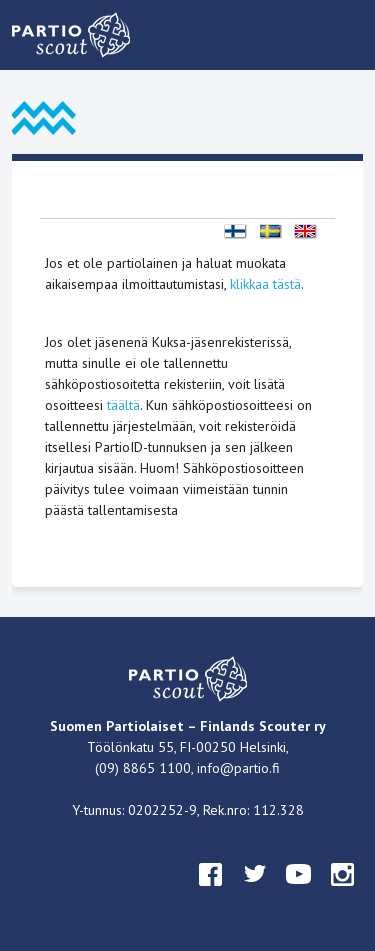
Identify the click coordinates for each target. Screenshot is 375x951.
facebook (211, 893)
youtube (299, 893)
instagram (343, 893)
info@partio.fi (238, 768)
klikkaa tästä (265, 284)
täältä (123, 405)
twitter (255, 893)
